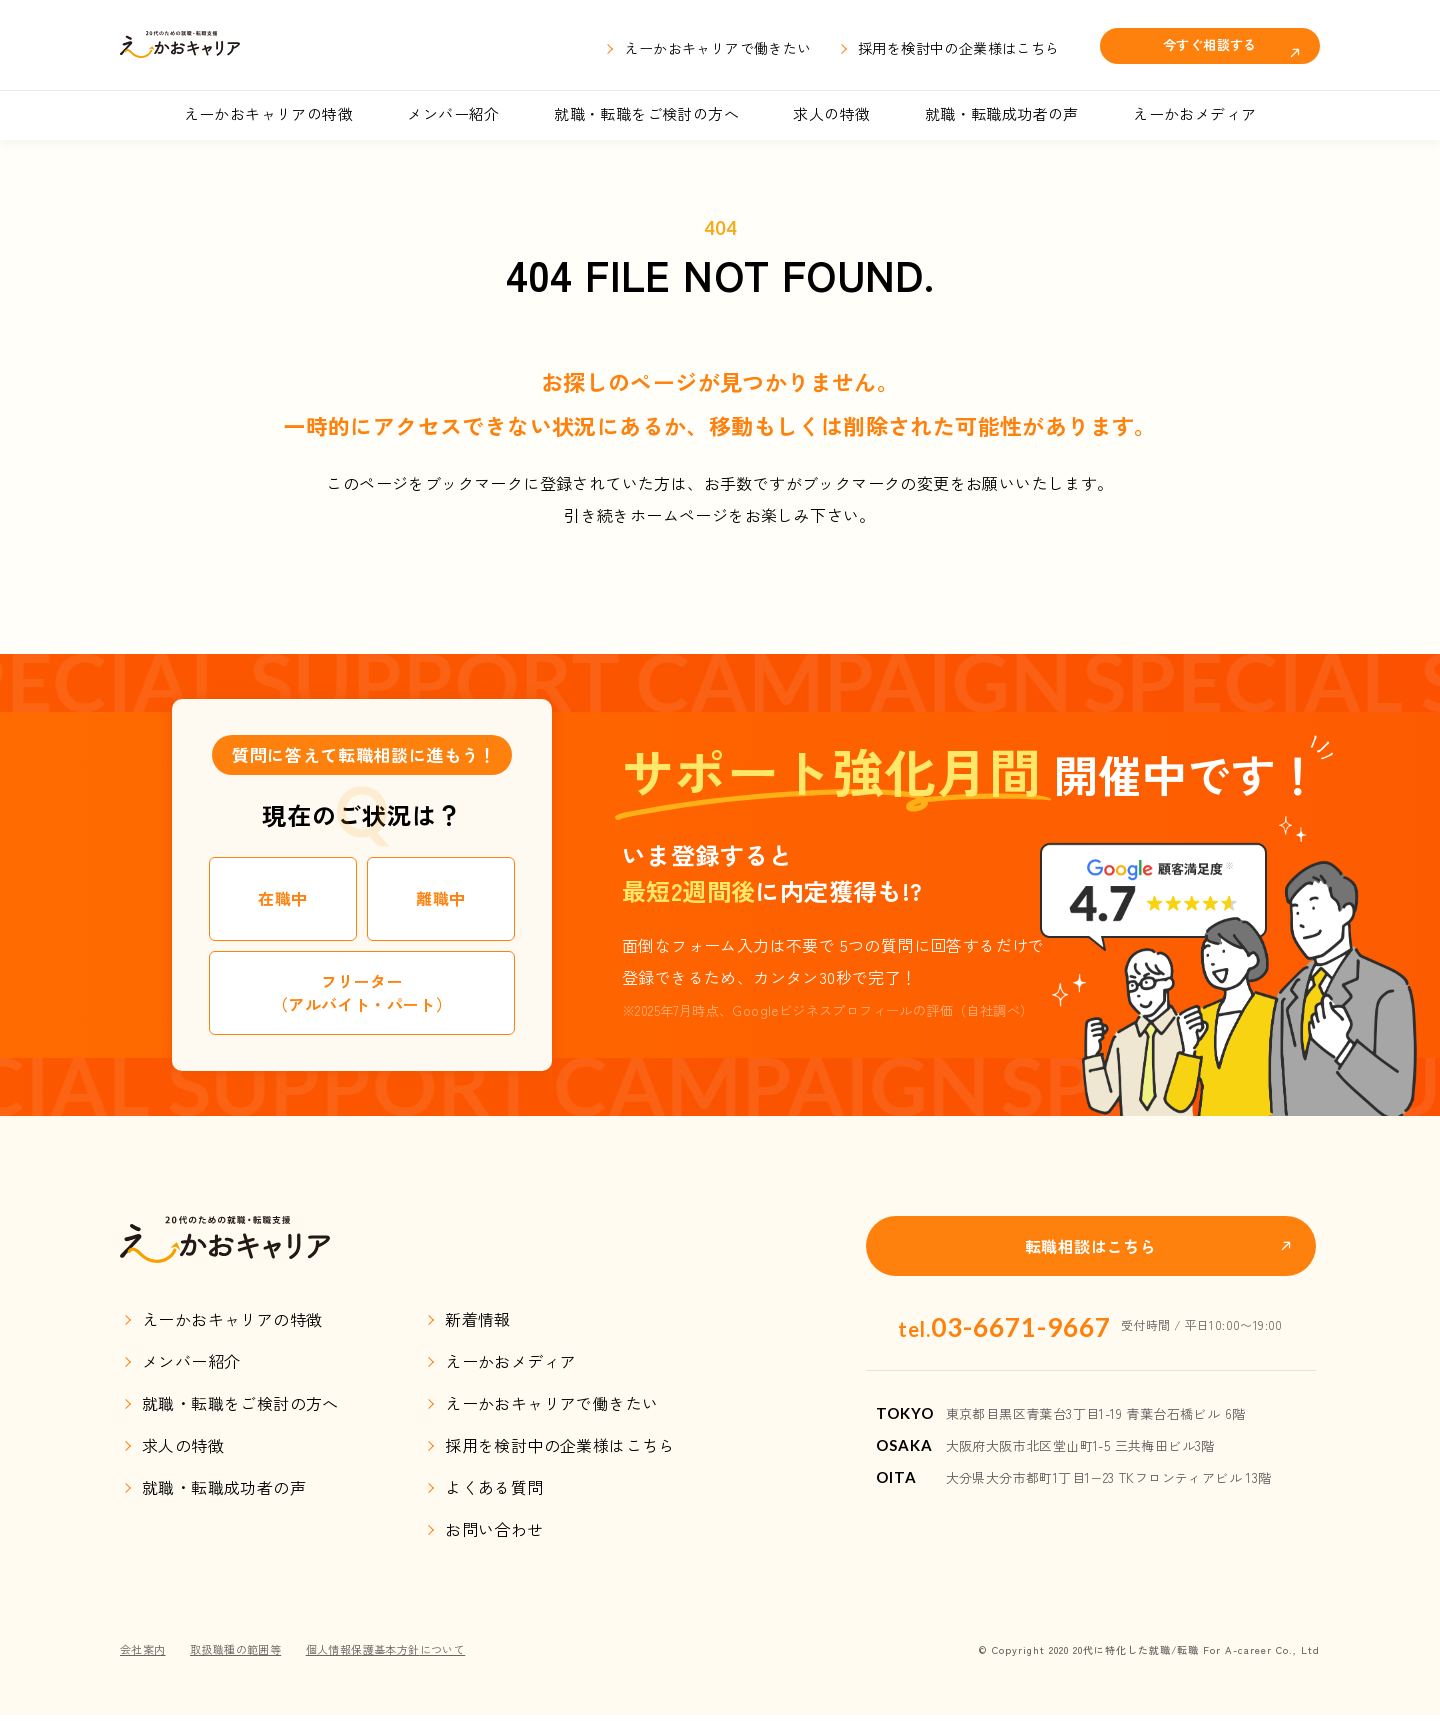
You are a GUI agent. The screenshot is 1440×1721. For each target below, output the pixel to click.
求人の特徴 (831, 113)
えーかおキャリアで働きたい (717, 48)
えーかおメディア (1194, 113)
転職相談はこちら (1090, 1246)
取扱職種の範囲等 (243, 1654)
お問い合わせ (494, 1536)
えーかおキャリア (226, 45)
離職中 (440, 898)
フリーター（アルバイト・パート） (362, 992)
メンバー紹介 (453, 113)
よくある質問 (494, 1494)
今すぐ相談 (1210, 44)
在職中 (282, 898)
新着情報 (478, 1326)
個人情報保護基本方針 (405, 1654)
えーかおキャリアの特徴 (268, 113)
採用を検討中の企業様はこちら (959, 48)
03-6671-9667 (1004, 1325)
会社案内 (145, 1654)
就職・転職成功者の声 (1002, 113)
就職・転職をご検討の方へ (646, 113)
